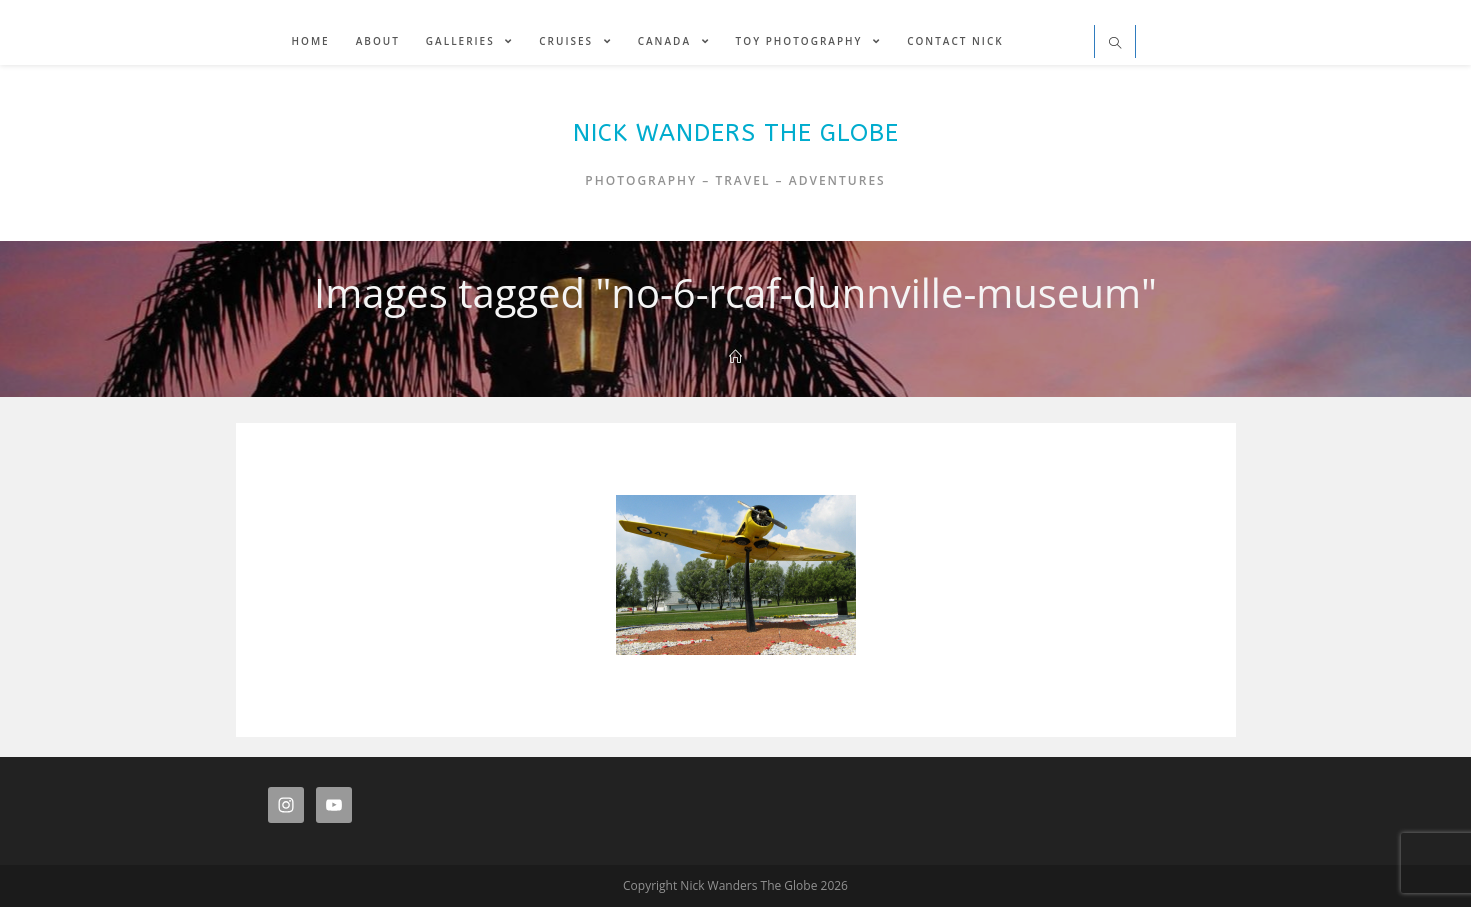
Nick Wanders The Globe (736, 133)
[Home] (735, 357)
